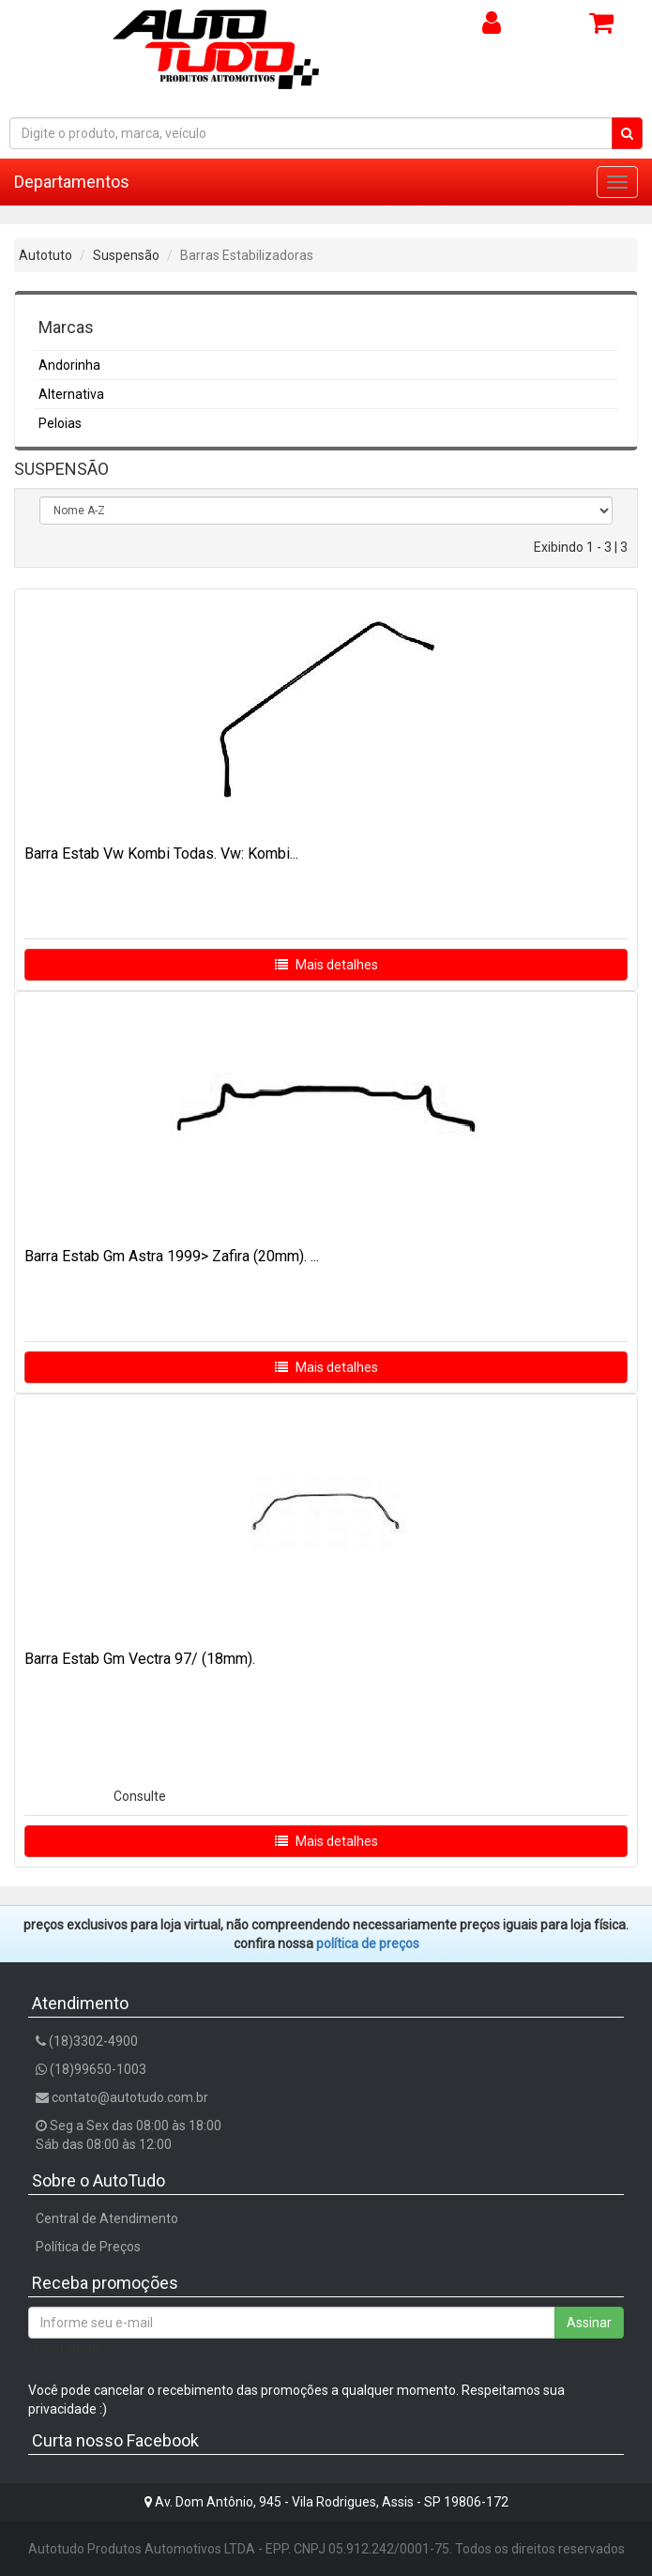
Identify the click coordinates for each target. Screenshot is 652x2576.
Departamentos (71, 181)
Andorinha (69, 365)
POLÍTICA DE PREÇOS (367, 1943)
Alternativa (71, 394)
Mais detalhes (326, 964)
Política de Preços (88, 2246)
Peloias (60, 423)
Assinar (589, 2322)
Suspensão (126, 255)
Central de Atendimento (107, 2218)
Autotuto (45, 255)
